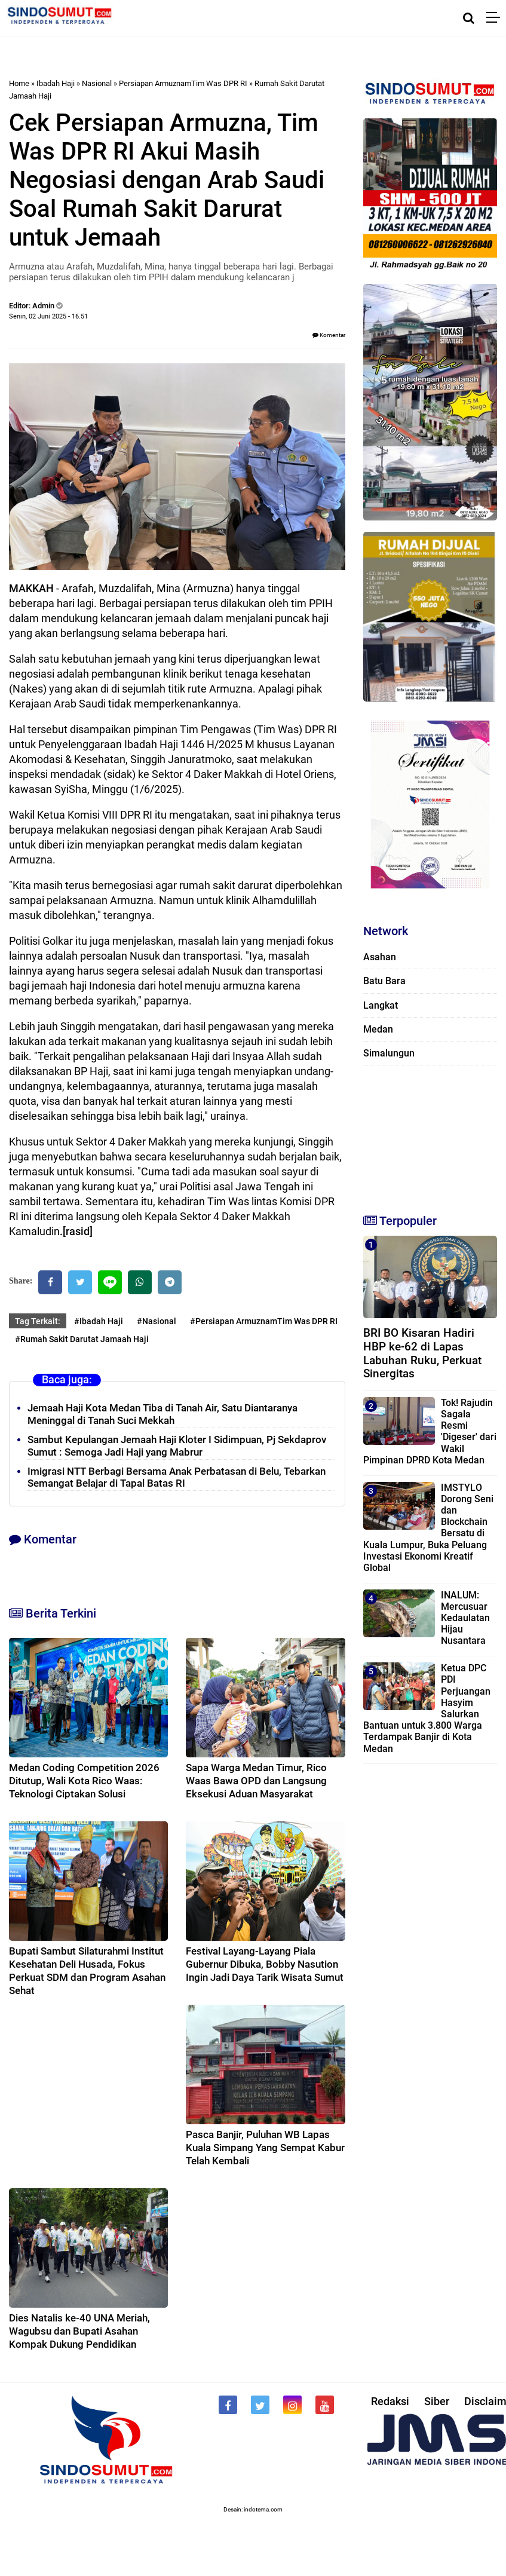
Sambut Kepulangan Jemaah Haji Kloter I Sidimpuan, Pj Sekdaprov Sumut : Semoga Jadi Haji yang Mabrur (176, 1446)
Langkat (380, 1005)
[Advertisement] (423, 1134)
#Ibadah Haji (98, 1321)
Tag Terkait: (37, 1321)
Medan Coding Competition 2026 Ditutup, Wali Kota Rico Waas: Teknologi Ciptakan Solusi (84, 1781)
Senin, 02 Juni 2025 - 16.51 (48, 316)
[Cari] (468, 18)
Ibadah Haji (55, 83)
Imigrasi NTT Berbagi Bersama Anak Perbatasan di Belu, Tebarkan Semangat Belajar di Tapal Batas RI (176, 1477)
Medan (378, 1029)
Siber (436, 2401)
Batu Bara (384, 981)
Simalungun (389, 1053)
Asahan (379, 957)
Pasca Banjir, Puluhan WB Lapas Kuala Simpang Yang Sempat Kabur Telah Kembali (265, 2147)
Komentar (328, 335)
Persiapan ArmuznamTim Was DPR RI (183, 83)
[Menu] (496, 18)
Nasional (97, 83)
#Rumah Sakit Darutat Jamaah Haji (82, 1339)
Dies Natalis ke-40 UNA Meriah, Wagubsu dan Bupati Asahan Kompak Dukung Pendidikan (79, 2331)
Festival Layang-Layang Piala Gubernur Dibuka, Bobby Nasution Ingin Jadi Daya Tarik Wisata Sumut (265, 1964)
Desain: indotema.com (253, 2509)
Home (19, 83)
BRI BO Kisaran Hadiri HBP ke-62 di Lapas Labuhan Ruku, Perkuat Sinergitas (422, 1353)
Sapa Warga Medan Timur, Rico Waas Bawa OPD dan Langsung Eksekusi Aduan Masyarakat (256, 1781)
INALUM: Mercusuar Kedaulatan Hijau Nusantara (465, 1618)
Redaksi (390, 2401)
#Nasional (156, 1321)
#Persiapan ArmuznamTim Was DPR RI (264, 1321)
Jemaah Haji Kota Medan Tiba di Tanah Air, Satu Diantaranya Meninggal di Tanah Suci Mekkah (162, 1414)
